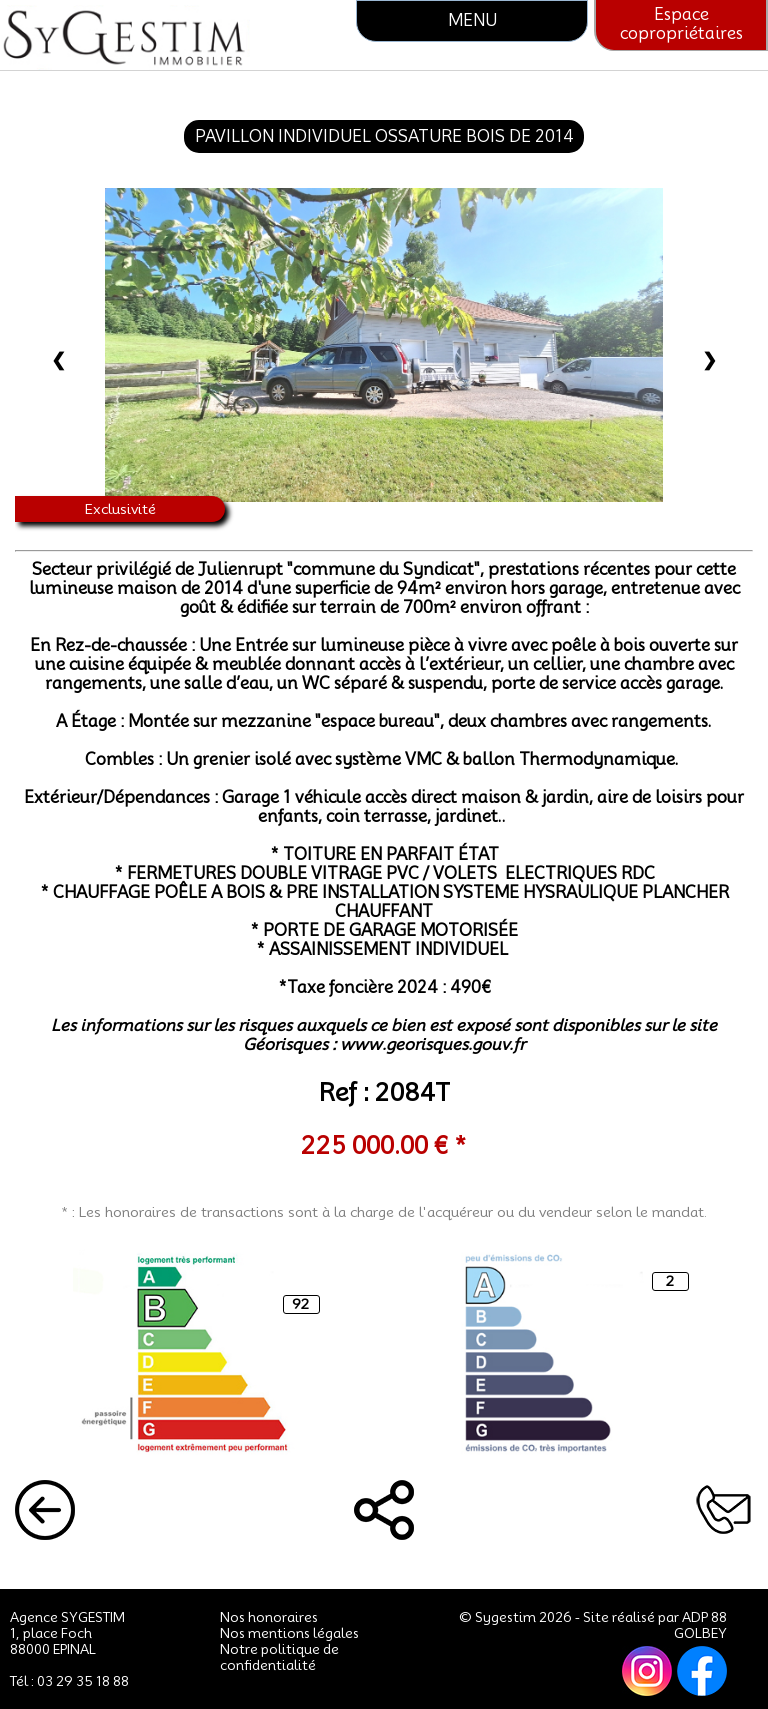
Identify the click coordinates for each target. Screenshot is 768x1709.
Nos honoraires (269, 1617)
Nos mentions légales (289, 1633)
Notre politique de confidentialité (279, 1657)
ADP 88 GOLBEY (700, 1625)
